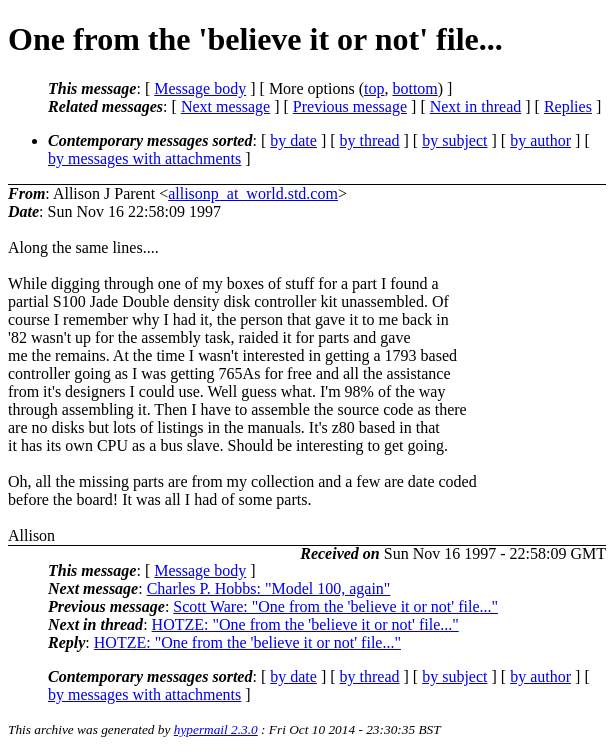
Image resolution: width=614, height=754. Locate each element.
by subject (454, 140)
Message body (200, 88)
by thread (370, 140)
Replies (568, 106)
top (374, 88)
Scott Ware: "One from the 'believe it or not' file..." (335, 606)
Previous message (350, 106)
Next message (225, 106)
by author (540, 140)
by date (293, 140)
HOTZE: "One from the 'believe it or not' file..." (305, 624)
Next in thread (476, 106)
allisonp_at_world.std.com (253, 193)
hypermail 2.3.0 (216, 729)
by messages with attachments (144, 158)
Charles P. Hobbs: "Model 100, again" (269, 588)
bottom (414, 88)
